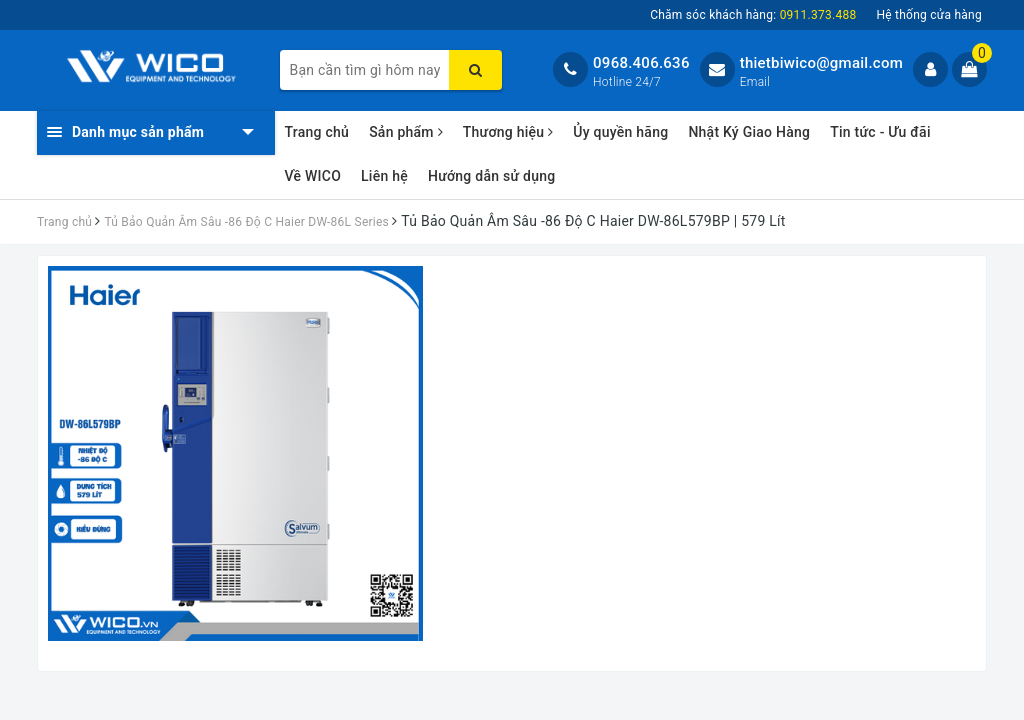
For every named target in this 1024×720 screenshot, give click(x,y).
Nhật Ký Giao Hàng (749, 132)
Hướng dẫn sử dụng (491, 176)
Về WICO (313, 176)
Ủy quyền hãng (620, 132)
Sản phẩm (406, 132)
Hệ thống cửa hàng (929, 15)
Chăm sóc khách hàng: (753, 15)
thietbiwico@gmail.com (821, 63)
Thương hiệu (508, 132)
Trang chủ (317, 132)
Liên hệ (384, 176)
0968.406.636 (641, 63)
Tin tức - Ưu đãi (880, 132)
